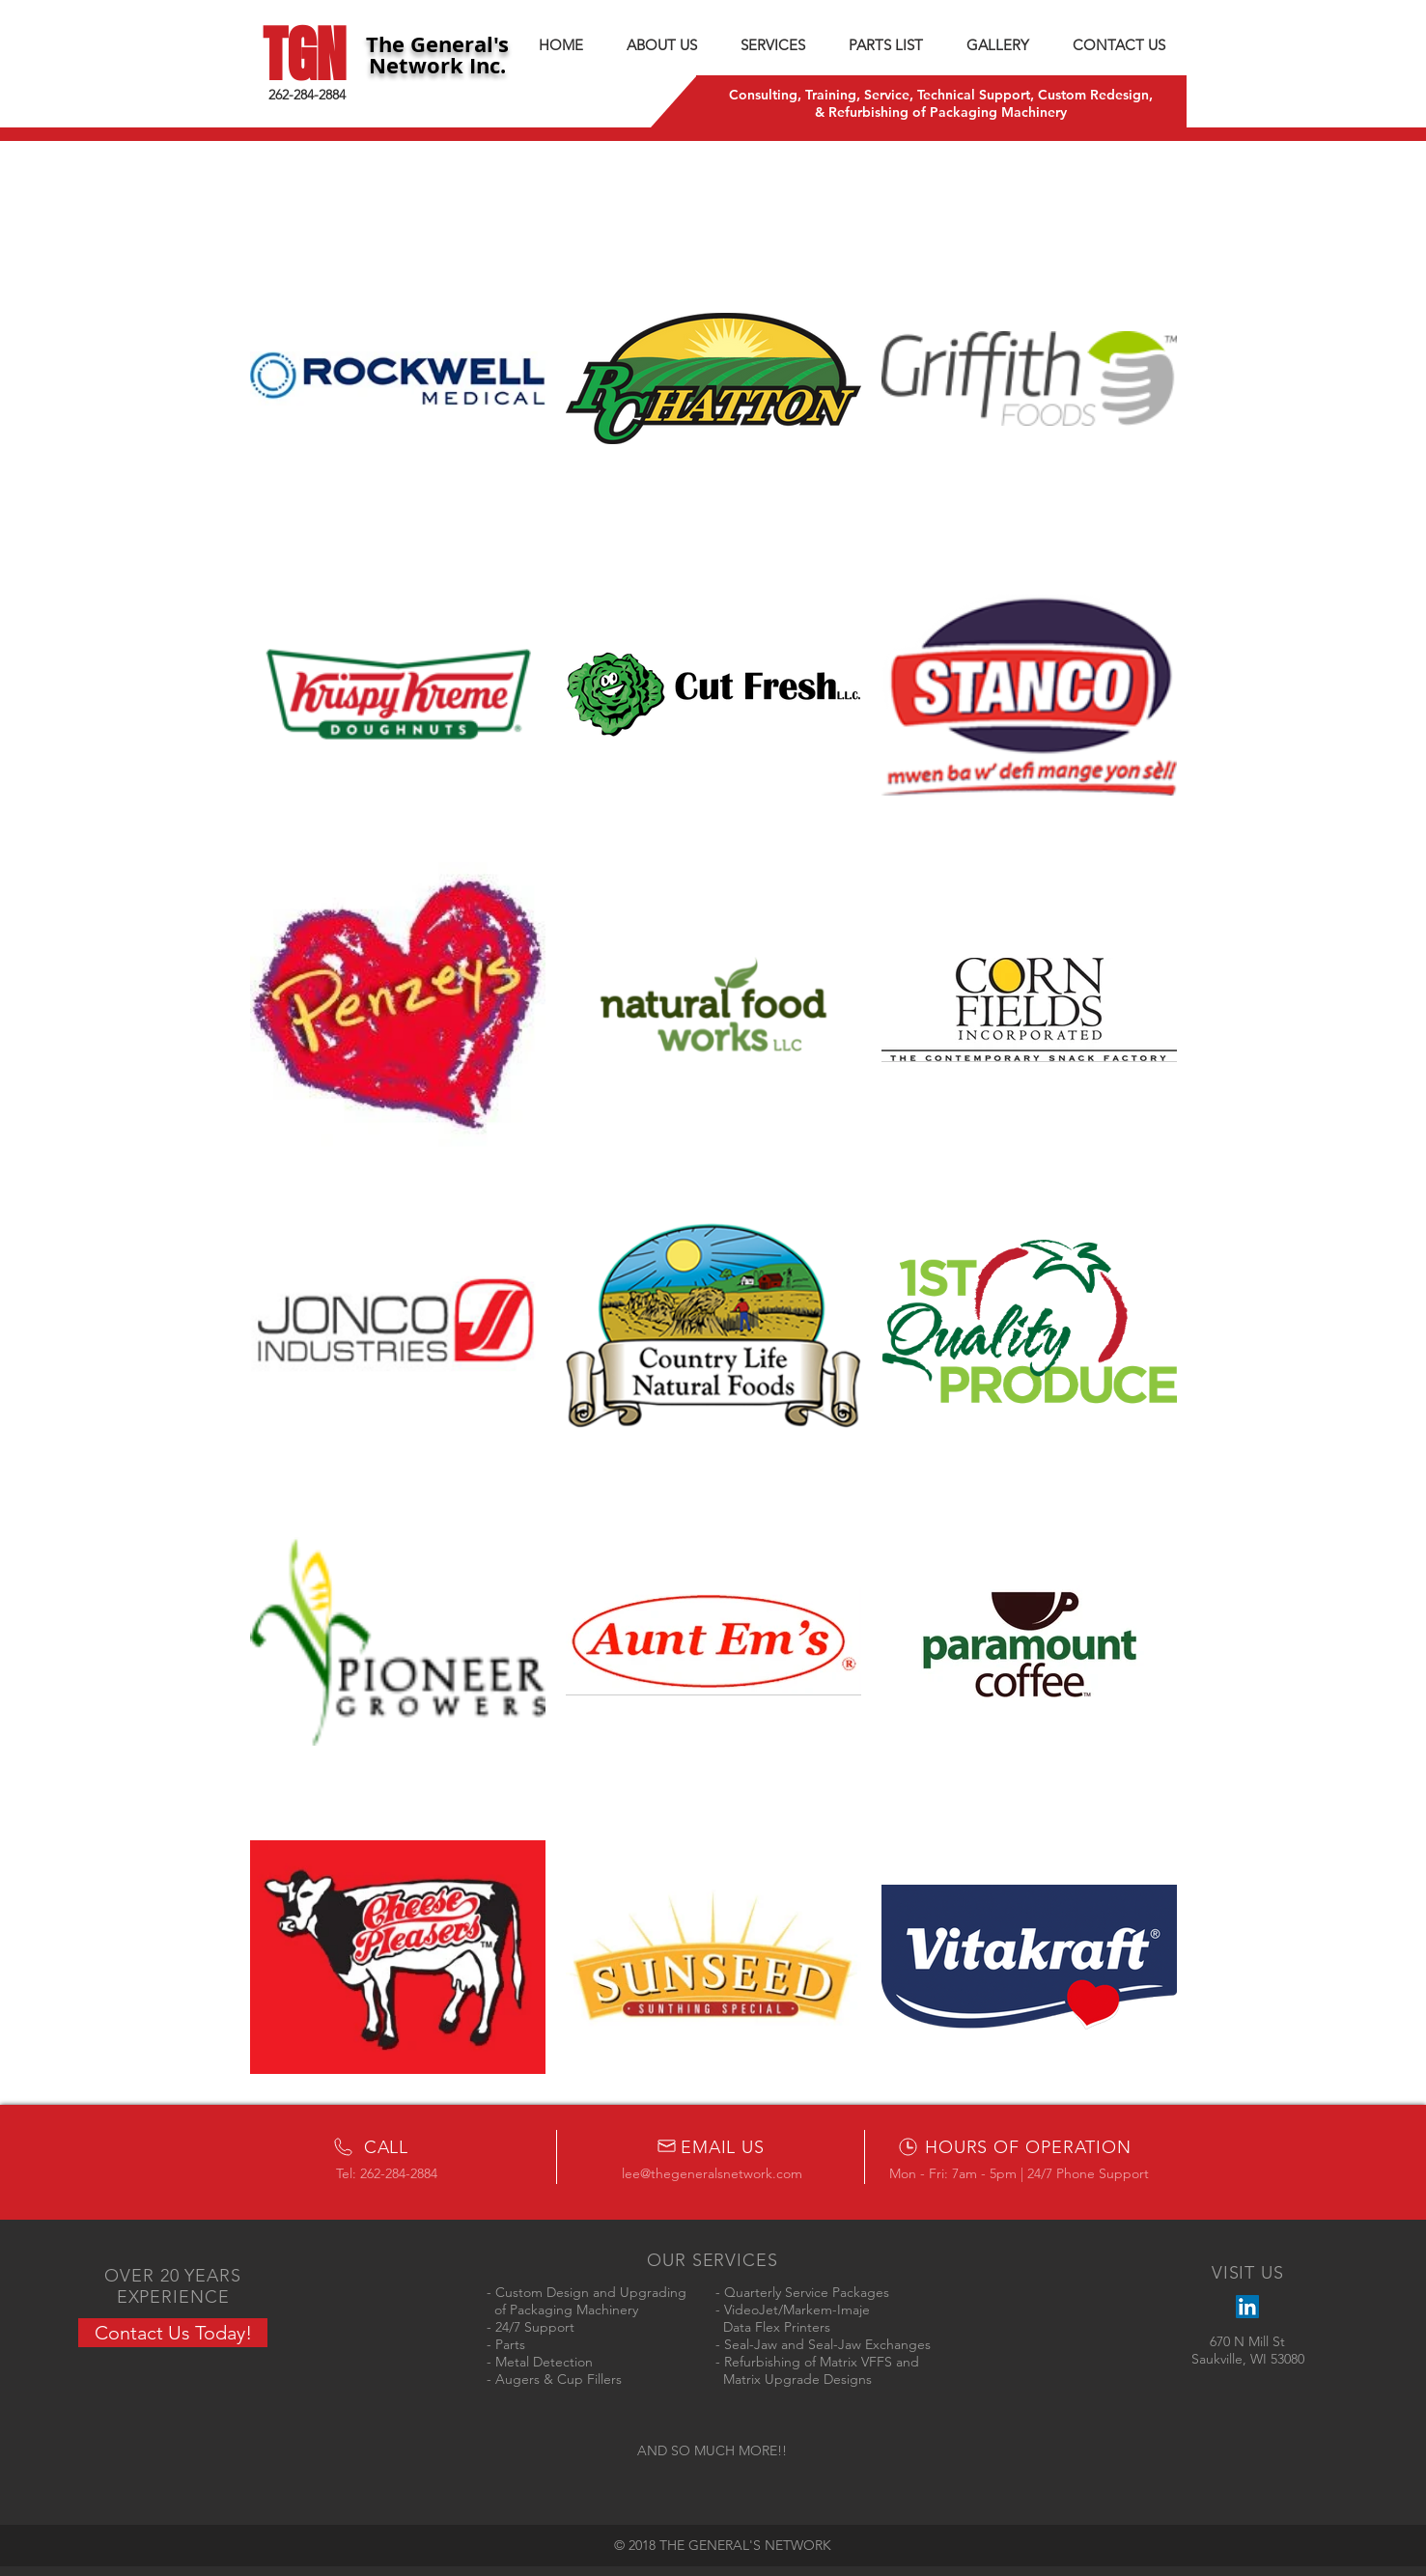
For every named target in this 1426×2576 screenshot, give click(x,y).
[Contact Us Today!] (172, 2332)
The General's (437, 44)
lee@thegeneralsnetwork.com (712, 2173)
